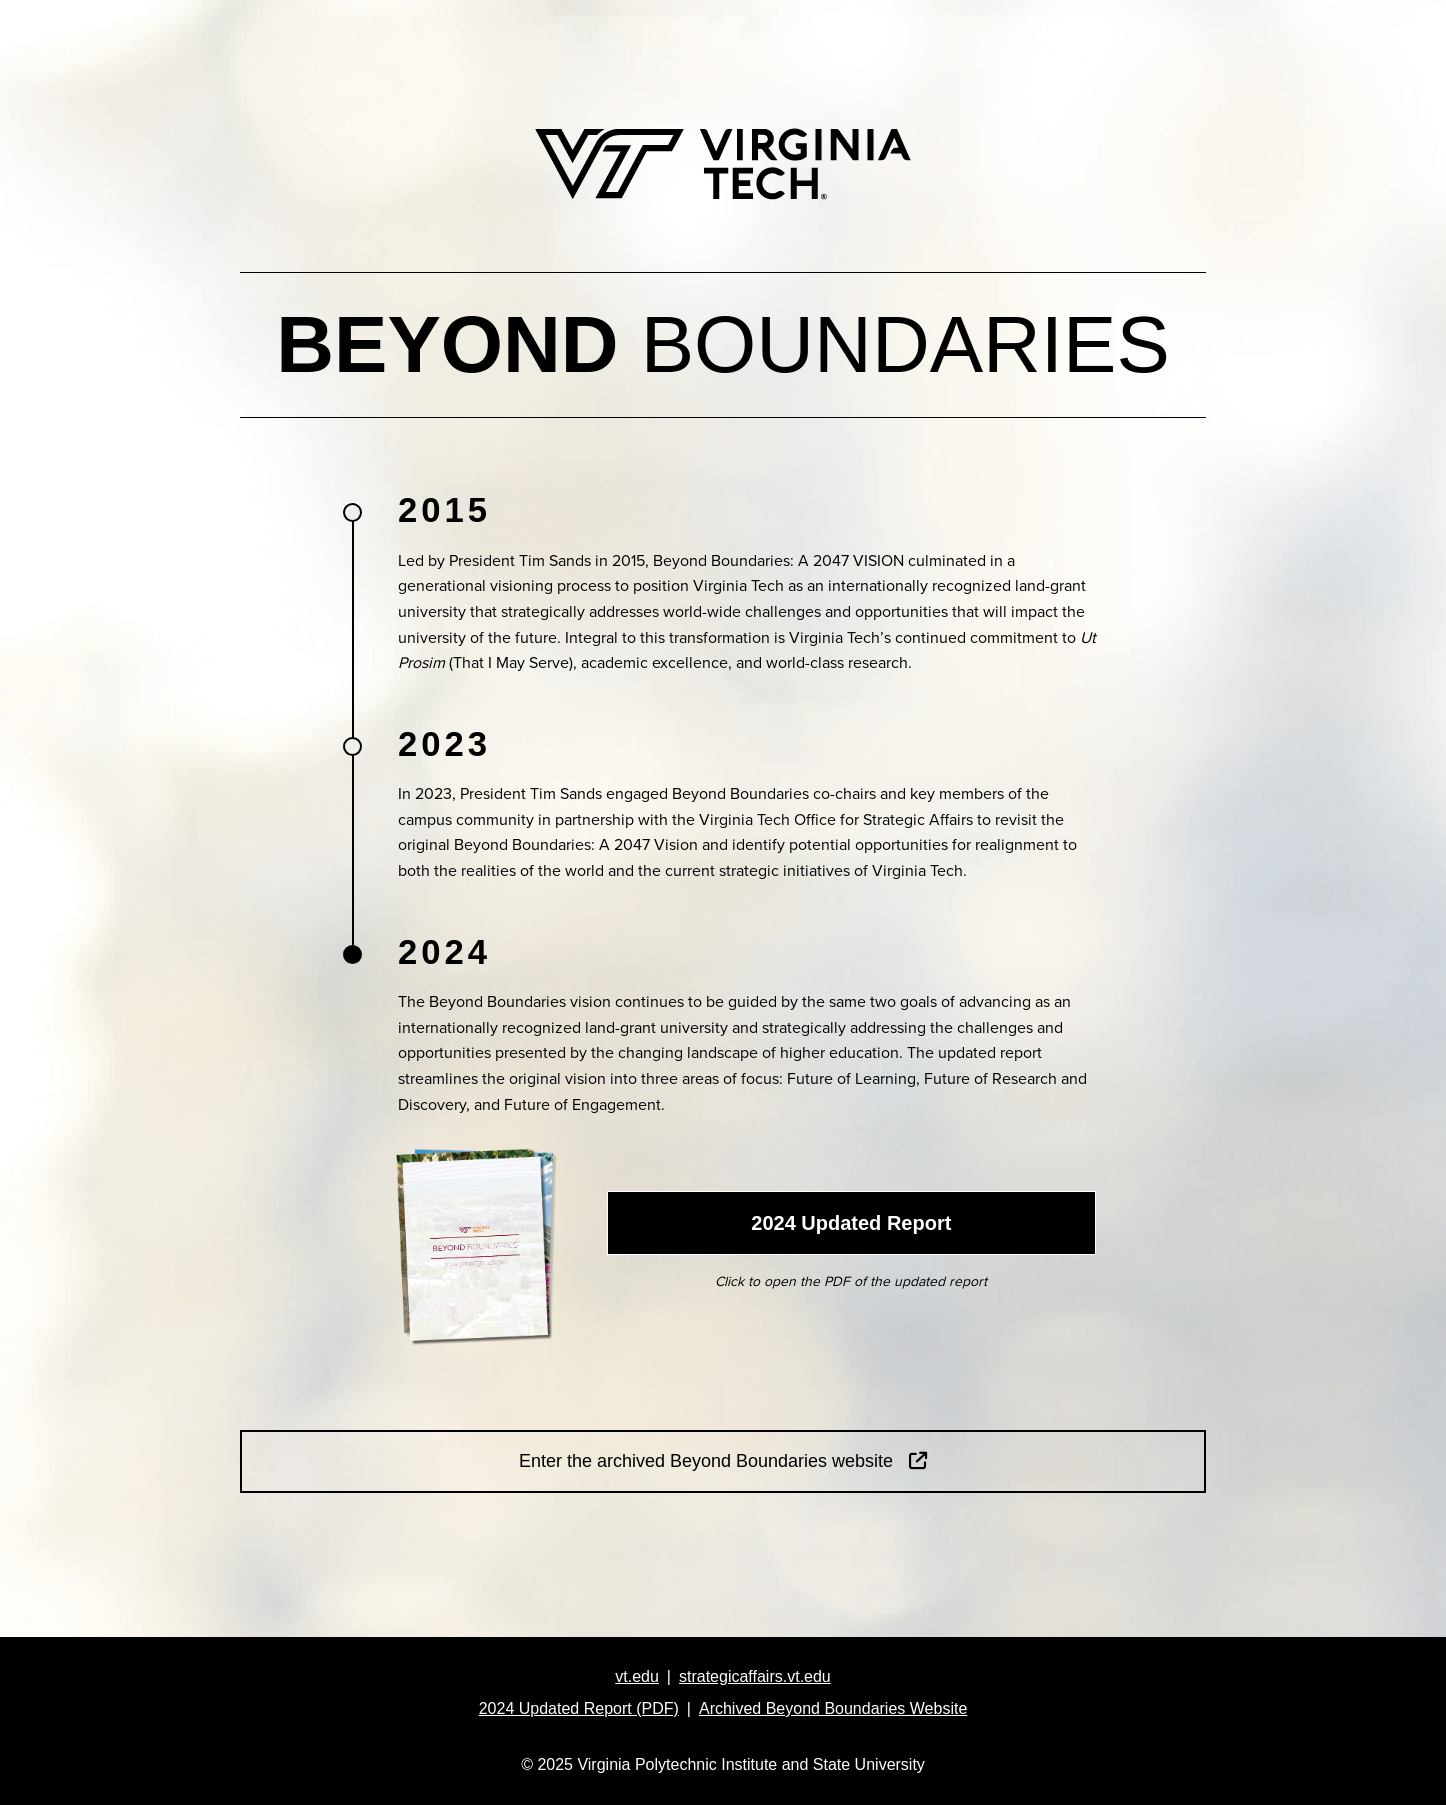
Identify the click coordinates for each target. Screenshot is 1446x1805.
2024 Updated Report (851, 1223)
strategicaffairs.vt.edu (755, 1676)
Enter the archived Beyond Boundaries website (723, 1461)
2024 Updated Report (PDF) (579, 1708)
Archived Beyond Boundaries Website (833, 1708)
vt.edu (637, 1676)
